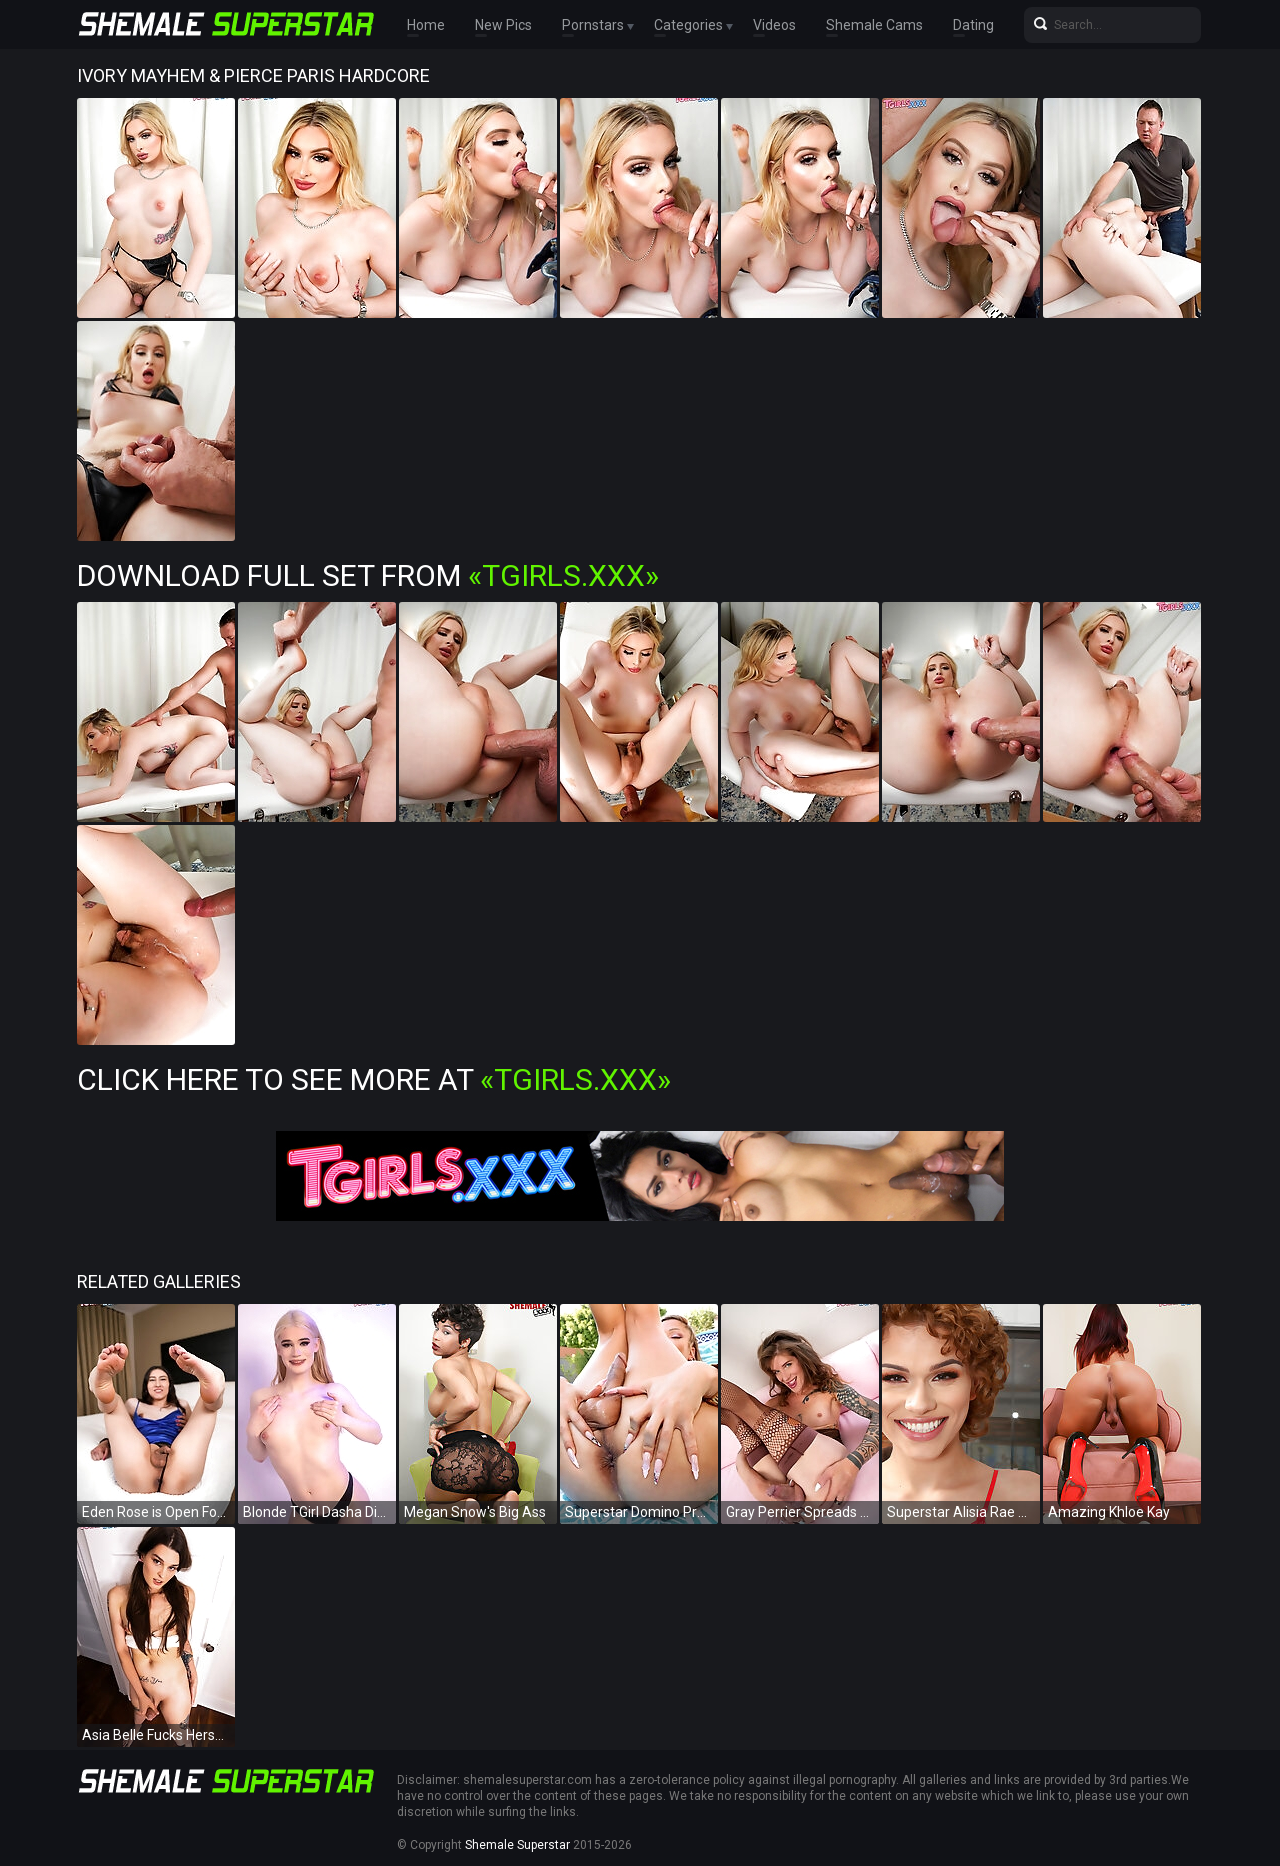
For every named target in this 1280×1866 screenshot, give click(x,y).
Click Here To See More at (374, 1079)
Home (426, 25)
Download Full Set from (368, 575)
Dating (973, 25)
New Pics (503, 25)
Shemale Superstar (517, 1845)
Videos (774, 25)
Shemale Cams (874, 25)
